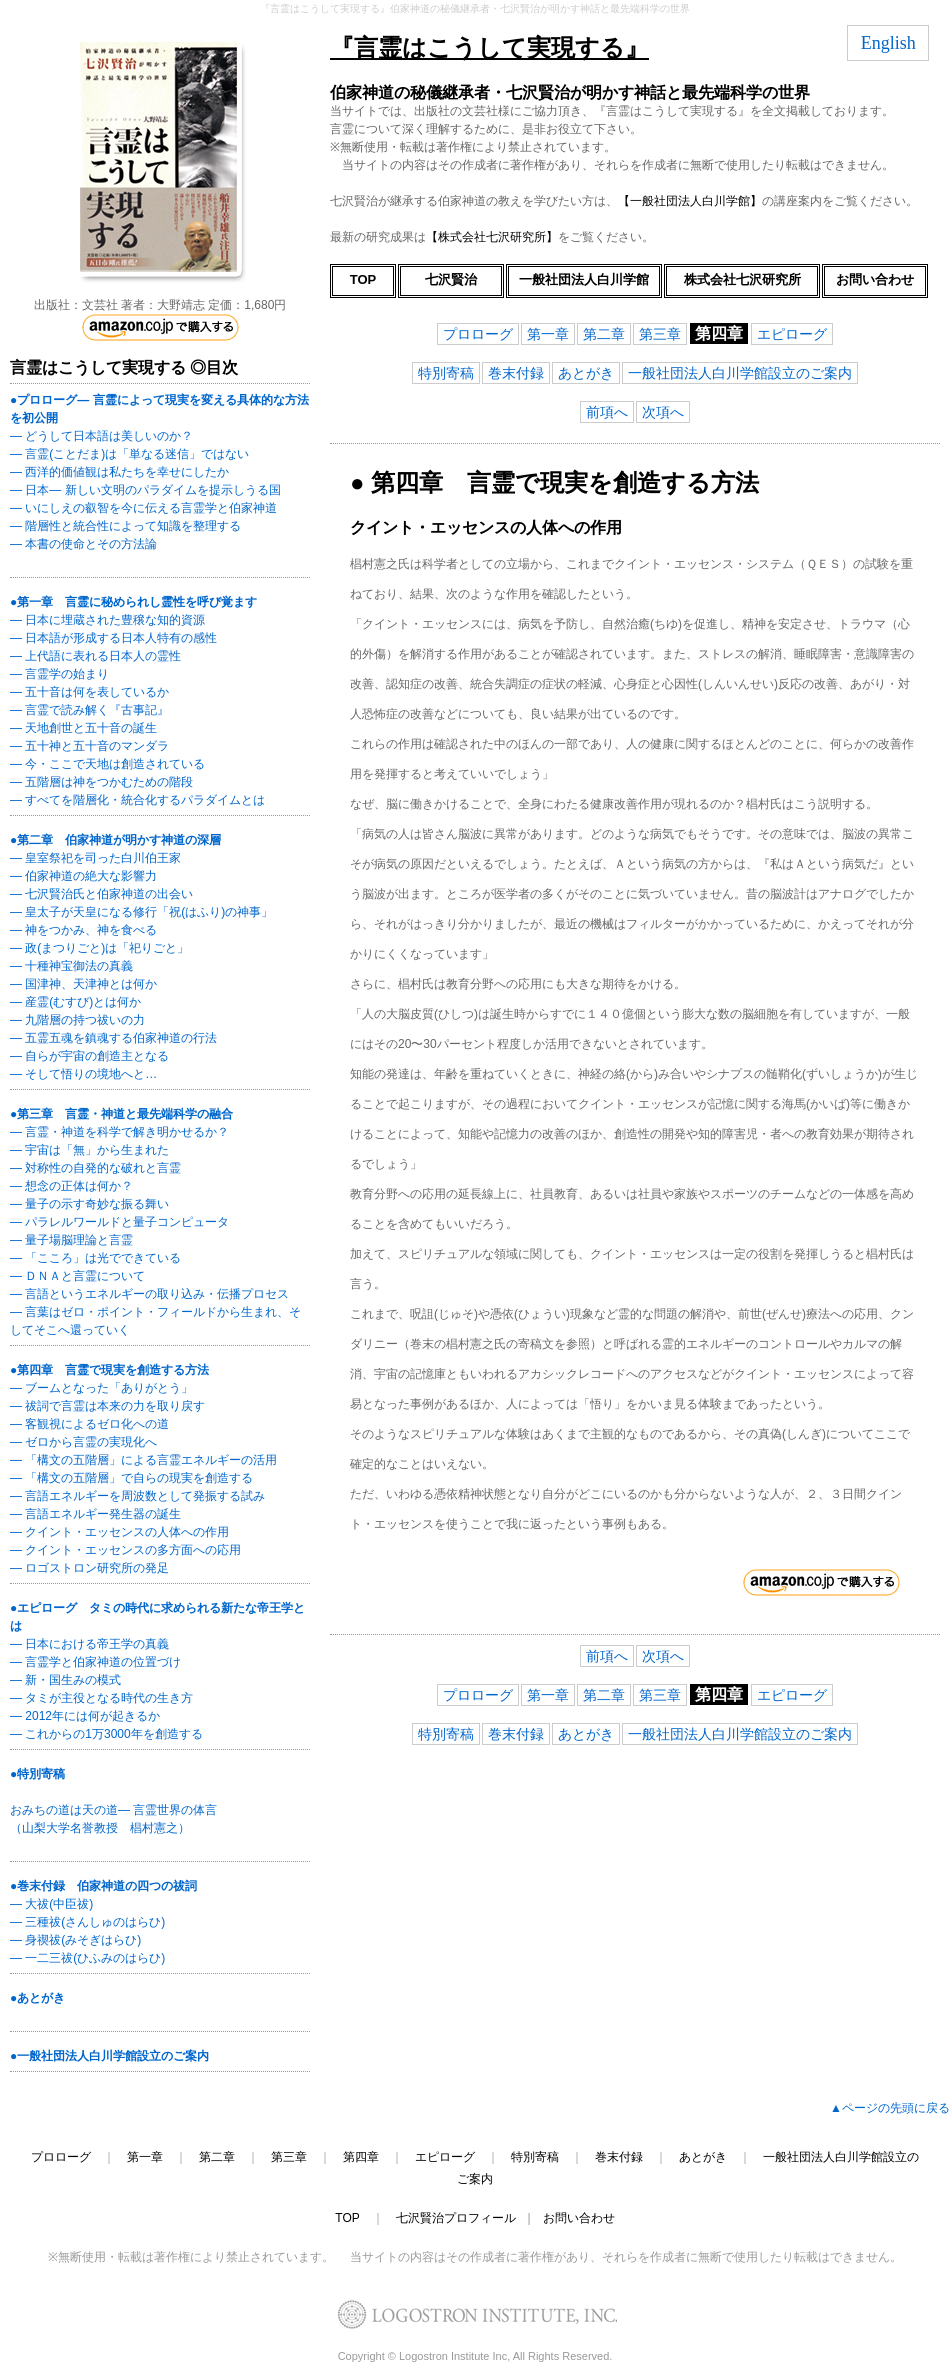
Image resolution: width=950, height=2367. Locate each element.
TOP (363, 279)
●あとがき (37, 1998)
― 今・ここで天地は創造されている (107, 764)
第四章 (361, 2157)
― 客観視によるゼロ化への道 (89, 1424)
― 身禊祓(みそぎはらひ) (75, 1940)
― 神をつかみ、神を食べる (83, 930)
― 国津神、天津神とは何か (83, 984)
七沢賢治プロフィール (456, 2218)
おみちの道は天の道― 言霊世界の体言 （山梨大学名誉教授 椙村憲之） (113, 1819)
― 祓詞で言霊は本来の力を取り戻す (107, 1406)
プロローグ (478, 334)
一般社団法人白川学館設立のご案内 (740, 373)
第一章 (548, 334)
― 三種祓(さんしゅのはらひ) (87, 1922)
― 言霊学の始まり (59, 674)
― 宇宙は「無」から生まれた (89, 1150)
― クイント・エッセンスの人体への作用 (119, 1532)
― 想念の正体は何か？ (71, 1186)
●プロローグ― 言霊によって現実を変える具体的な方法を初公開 (159, 409)
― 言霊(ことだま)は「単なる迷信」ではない (129, 454)
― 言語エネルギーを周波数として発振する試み (137, 1496)
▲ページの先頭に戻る (890, 2108)
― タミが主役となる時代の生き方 (101, 1698)
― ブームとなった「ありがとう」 (101, 1388)
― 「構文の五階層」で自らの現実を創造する (131, 1478)
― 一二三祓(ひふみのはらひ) (87, 1958)
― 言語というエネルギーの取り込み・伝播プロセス (149, 1294)
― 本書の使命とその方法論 (83, 544)
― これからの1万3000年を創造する (106, 1734)
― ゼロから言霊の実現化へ (83, 1442)
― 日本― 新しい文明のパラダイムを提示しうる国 (145, 490)
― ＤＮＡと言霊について (77, 1276)
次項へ (663, 412)
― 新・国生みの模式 (65, 1680)
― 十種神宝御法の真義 (71, 966)
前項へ (607, 412)
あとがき (586, 373)
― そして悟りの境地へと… (83, 1074)
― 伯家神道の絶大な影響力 (83, 876)
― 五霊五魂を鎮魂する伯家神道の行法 (113, 1038)
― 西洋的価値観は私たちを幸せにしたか (119, 472)
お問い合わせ (875, 279)
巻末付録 (516, 373)
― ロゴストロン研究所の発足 (89, 1568)
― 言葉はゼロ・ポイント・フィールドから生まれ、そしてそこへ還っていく (155, 1321)
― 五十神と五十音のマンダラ (89, 746)
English (888, 43)
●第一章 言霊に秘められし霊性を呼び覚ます (133, 602)
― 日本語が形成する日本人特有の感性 (113, 638)
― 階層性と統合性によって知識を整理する (125, 526)
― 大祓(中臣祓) (51, 1904)
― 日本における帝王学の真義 (89, 1644)
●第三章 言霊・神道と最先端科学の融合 (121, 1114)
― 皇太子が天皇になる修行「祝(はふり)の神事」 (141, 912)
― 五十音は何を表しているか (89, 692)
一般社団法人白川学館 (584, 279)
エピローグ (792, 334)
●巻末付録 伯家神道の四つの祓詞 (103, 1886)
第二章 (604, 334)
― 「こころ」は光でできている (95, 1258)
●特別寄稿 (37, 1774)
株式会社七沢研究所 (742, 279)
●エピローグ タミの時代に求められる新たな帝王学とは (157, 1617)
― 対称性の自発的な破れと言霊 (95, 1168)
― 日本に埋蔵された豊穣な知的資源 (107, 620)
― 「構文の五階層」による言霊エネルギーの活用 (143, 1460)
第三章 (660, 334)
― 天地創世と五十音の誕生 (83, 728)
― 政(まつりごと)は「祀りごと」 (99, 948)
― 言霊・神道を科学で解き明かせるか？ (119, 1132)
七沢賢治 (451, 279)
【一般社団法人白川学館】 (690, 201)
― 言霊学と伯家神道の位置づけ (95, 1662)
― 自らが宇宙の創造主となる (89, 1056)
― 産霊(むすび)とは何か (75, 1002)
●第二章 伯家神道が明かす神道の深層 (115, 840)
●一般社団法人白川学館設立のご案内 (109, 2056)
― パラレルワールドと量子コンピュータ (119, 1222)
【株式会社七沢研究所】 (492, 237)
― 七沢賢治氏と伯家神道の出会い (101, 894)
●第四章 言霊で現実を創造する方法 (109, 1370)
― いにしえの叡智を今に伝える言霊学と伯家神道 (143, 508)
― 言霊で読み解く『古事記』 (89, 710)
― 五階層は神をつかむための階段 (101, 782)
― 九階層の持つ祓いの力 (77, 1020)
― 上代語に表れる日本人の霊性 (95, 656)
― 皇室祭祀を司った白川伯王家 (95, 858)
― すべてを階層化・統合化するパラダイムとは (137, 800)
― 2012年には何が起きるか (85, 1716)
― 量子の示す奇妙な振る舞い (89, 1204)
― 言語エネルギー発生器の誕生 (95, 1514)
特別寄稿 (446, 373)
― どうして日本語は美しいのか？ (101, 436)
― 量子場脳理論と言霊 (71, 1240)
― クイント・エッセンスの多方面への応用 (125, 1550)
